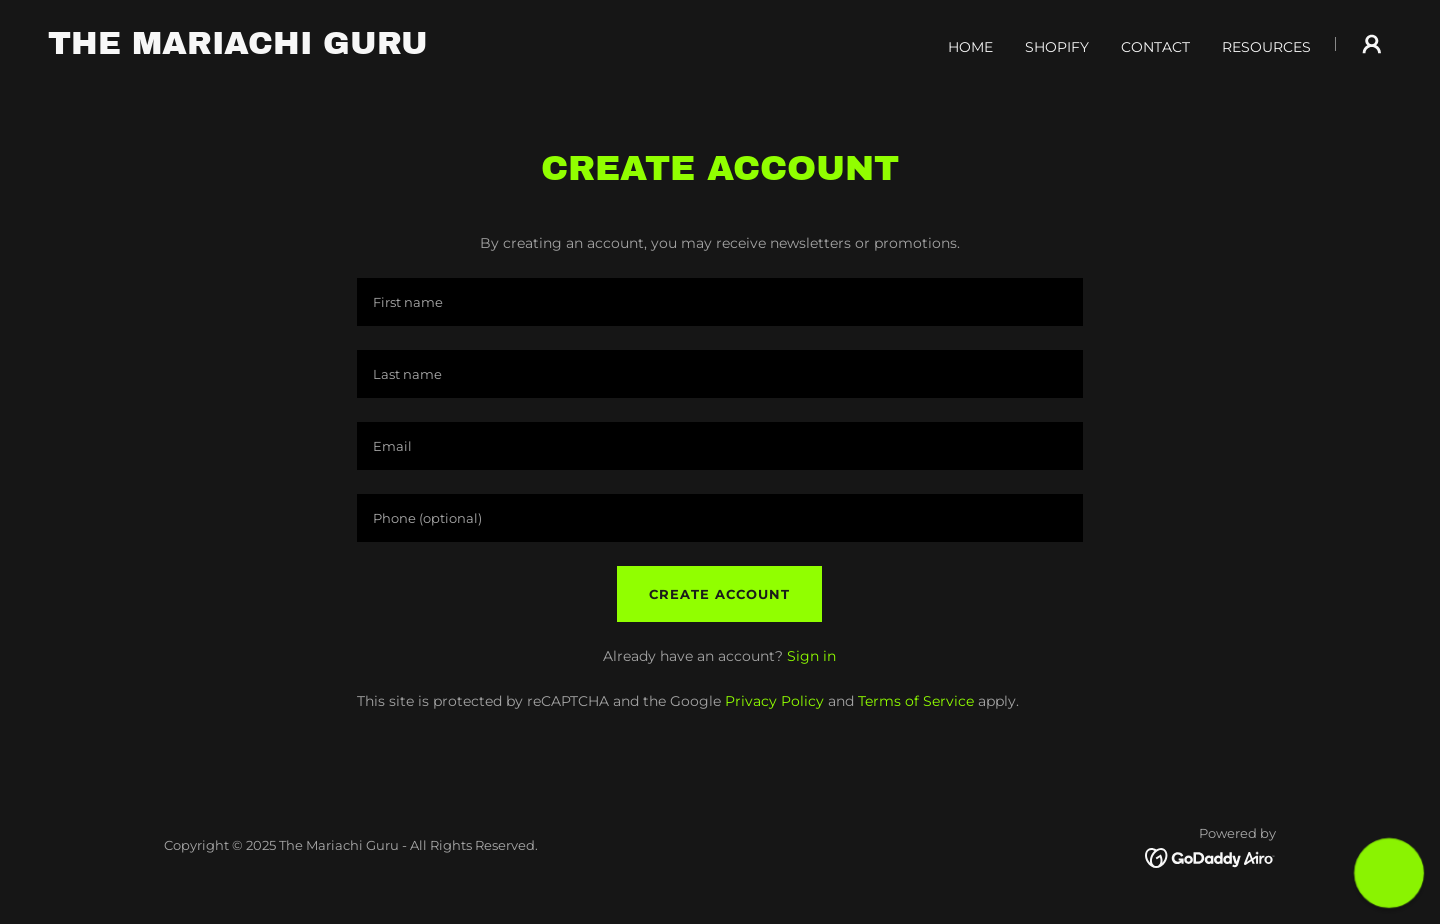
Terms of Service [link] (916, 701)
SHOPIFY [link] (1057, 47)
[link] (238, 49)
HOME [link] (970, 47)
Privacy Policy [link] (774, 701)
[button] (1372, 44)
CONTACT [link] (1155, 47)
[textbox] (719, 302)
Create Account (719, 594)
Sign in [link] (811, 656)
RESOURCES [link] (1266, 47)
